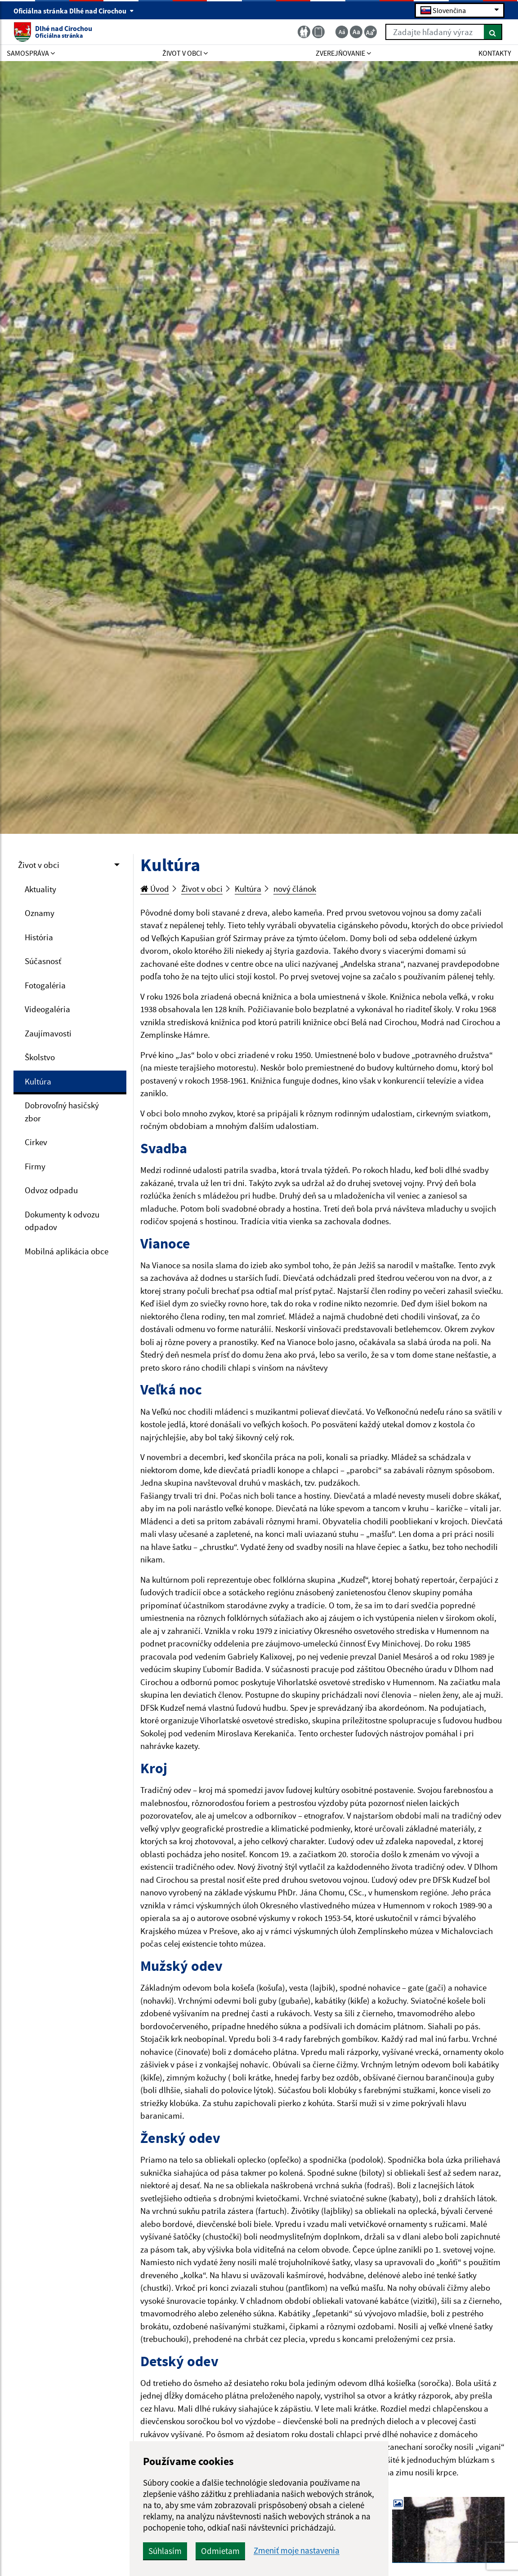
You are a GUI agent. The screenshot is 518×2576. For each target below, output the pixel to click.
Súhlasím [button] (165, 2550)
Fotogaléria (45, 985)
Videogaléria (47, 1009)
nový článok (294, 888)
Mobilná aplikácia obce (66, 1251)
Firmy (35, 1166)
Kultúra (38, 1081)
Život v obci (38, 864)
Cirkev (36, 1142)
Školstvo (40, 1057)
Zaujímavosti (48, 1033)
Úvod (154, 888)
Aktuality (40, 889)
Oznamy (39, 912)
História (39, 937)
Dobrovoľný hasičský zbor (62, 1112)
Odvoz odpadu (51, 1190)
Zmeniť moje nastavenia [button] (296, 2550)
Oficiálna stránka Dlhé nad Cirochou (73, 10)
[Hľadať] (493, 32)
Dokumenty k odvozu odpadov (62, 1221)
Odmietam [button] (220, 2550)
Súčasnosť (43, 961)
